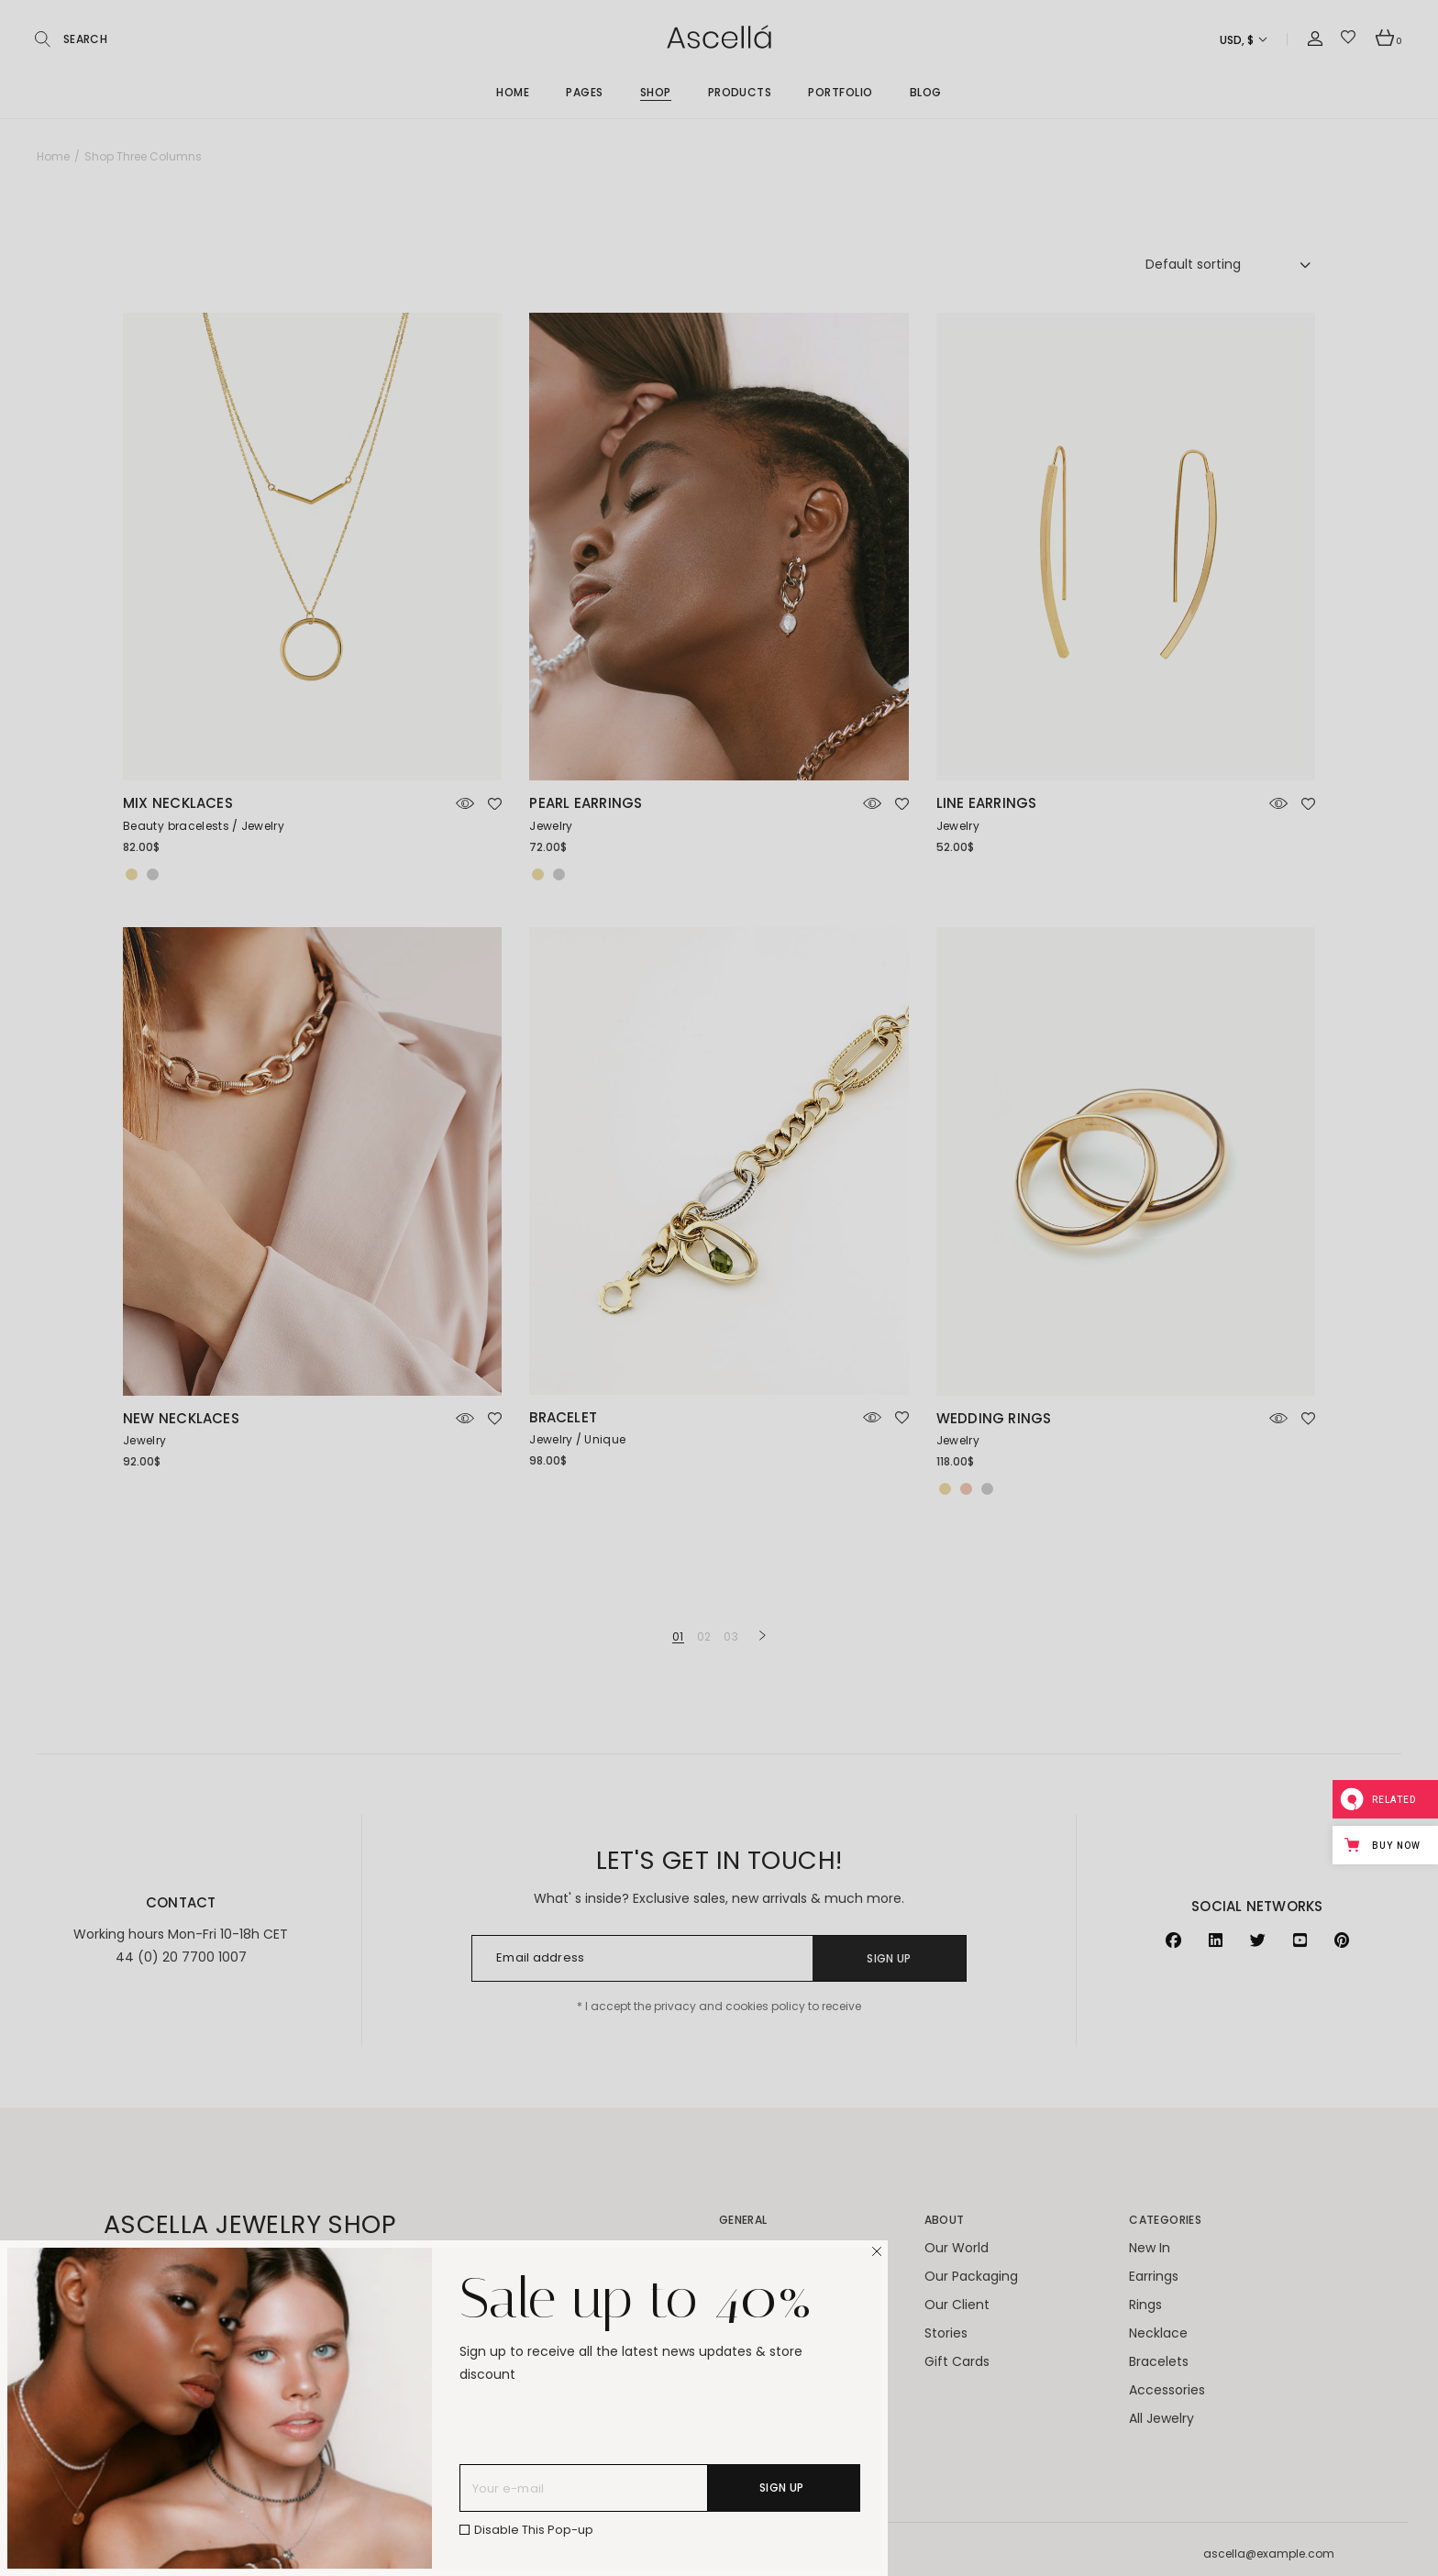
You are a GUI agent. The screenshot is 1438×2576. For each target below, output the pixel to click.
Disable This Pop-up (533, 2530)
